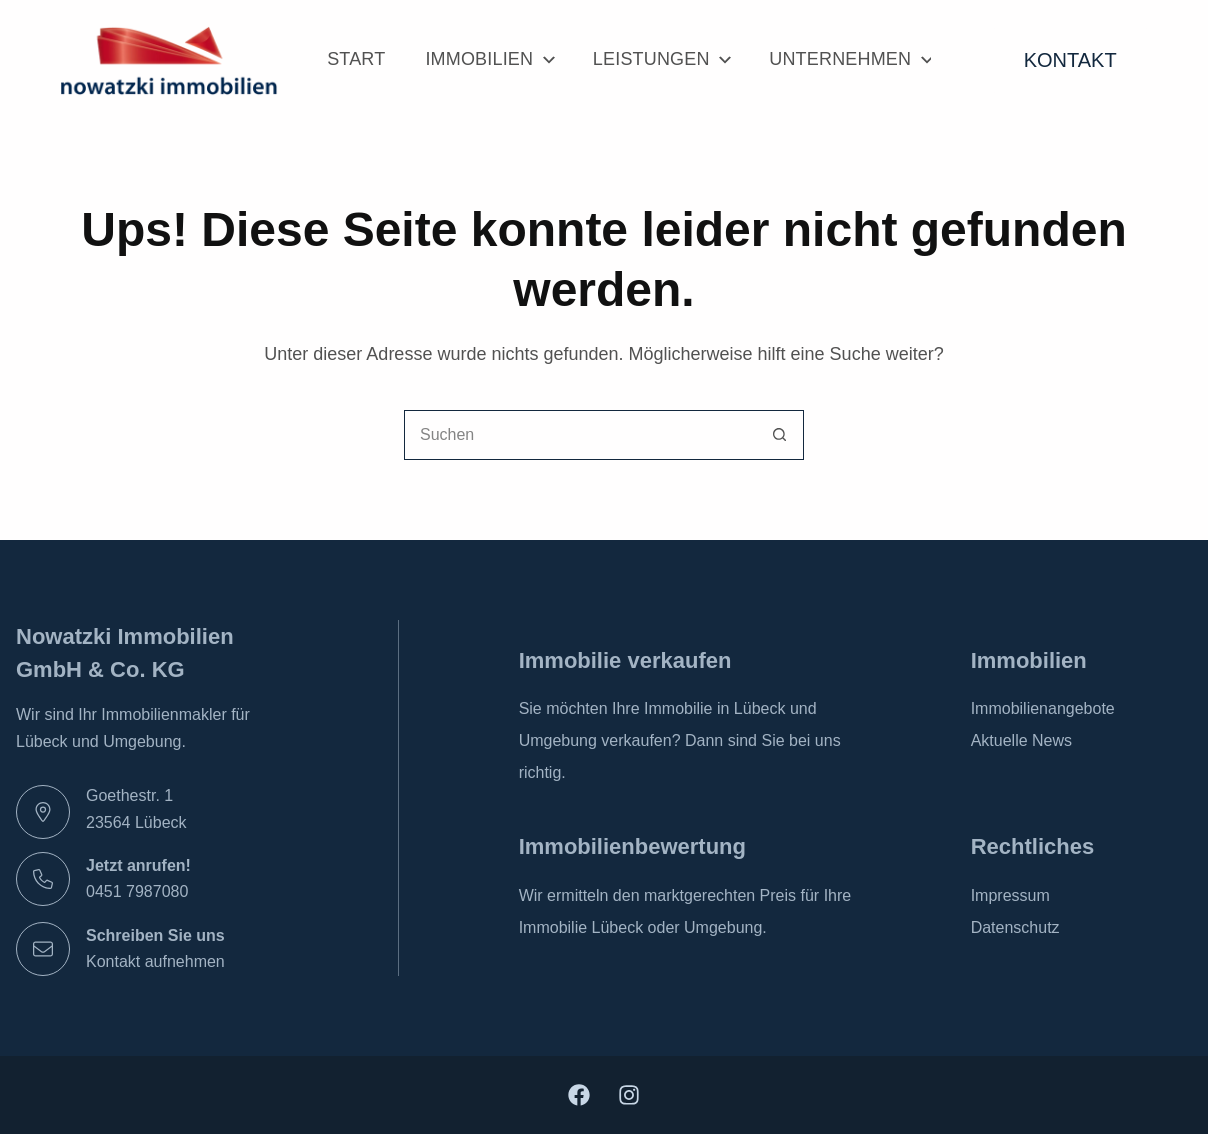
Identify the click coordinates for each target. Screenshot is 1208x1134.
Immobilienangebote (1043, 708)
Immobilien (488, 60)
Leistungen (661, 60)
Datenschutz (1015, 927)
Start (356, 59)
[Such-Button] (779, 435)
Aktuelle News (1021, 740)
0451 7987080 (137, 891)
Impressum (1010, 895)
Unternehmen (850, 60)
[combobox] (580, 435)
